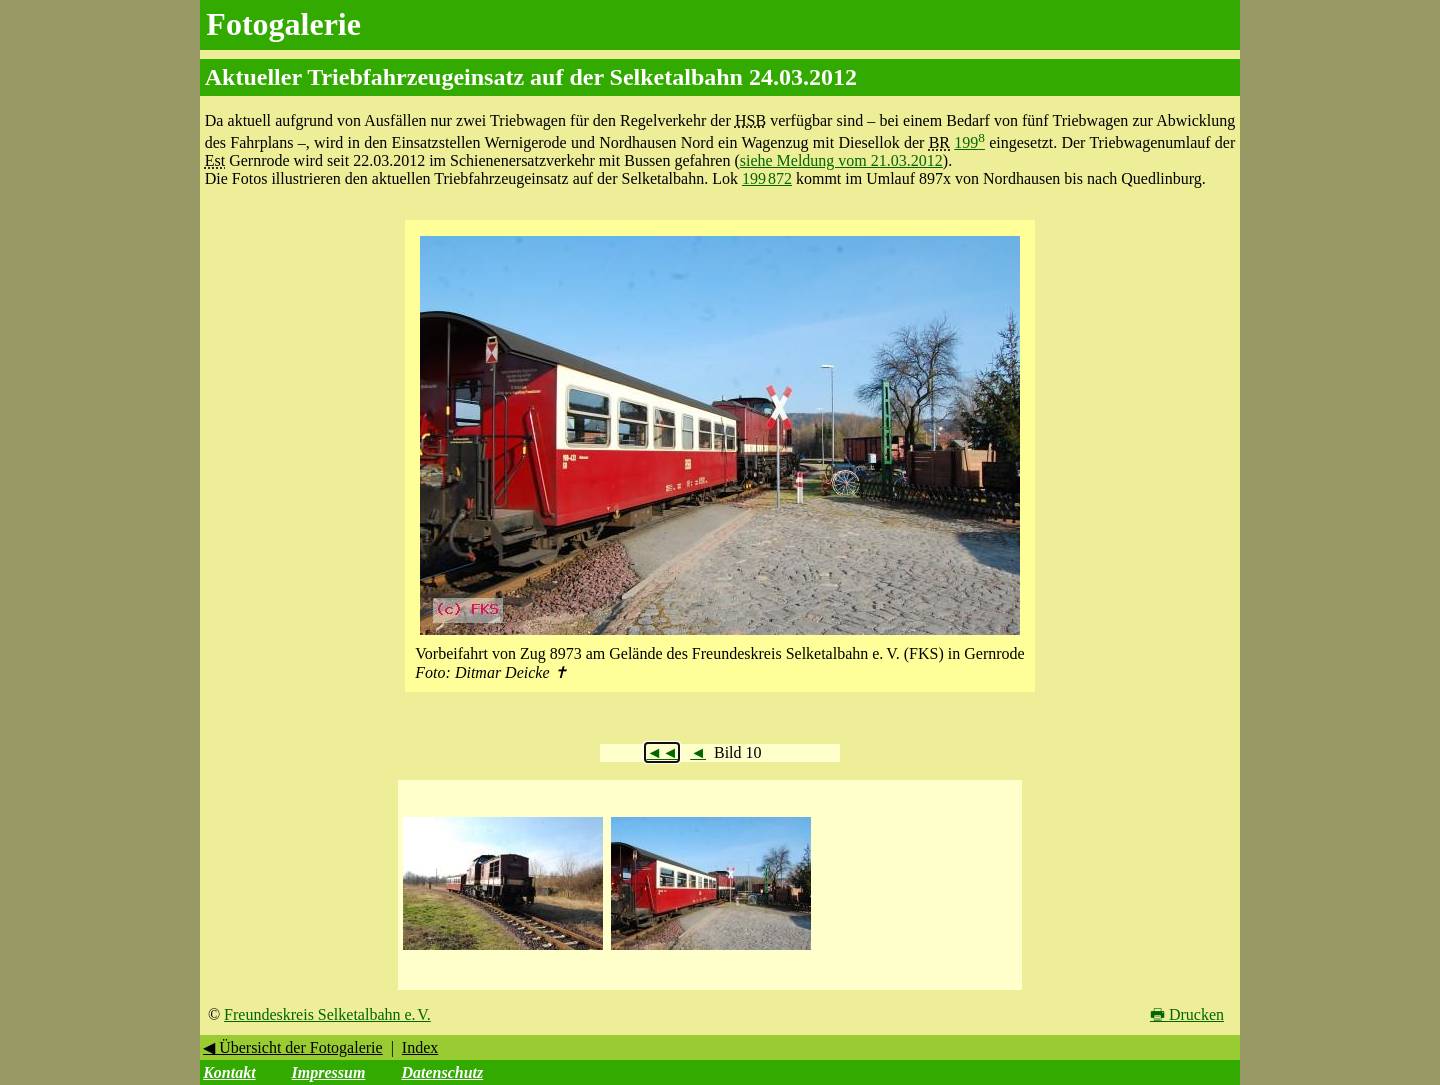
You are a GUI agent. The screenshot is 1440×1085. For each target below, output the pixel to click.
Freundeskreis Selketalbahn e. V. (327, 1014)
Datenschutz (442, 1072)
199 (969, 142)
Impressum (329, 1072)
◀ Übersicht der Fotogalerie (293, 1047)
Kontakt (229, 1072)
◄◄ (662, 752)
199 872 (767, 178)
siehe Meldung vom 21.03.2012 (841, 160)
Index (420, 1047)
